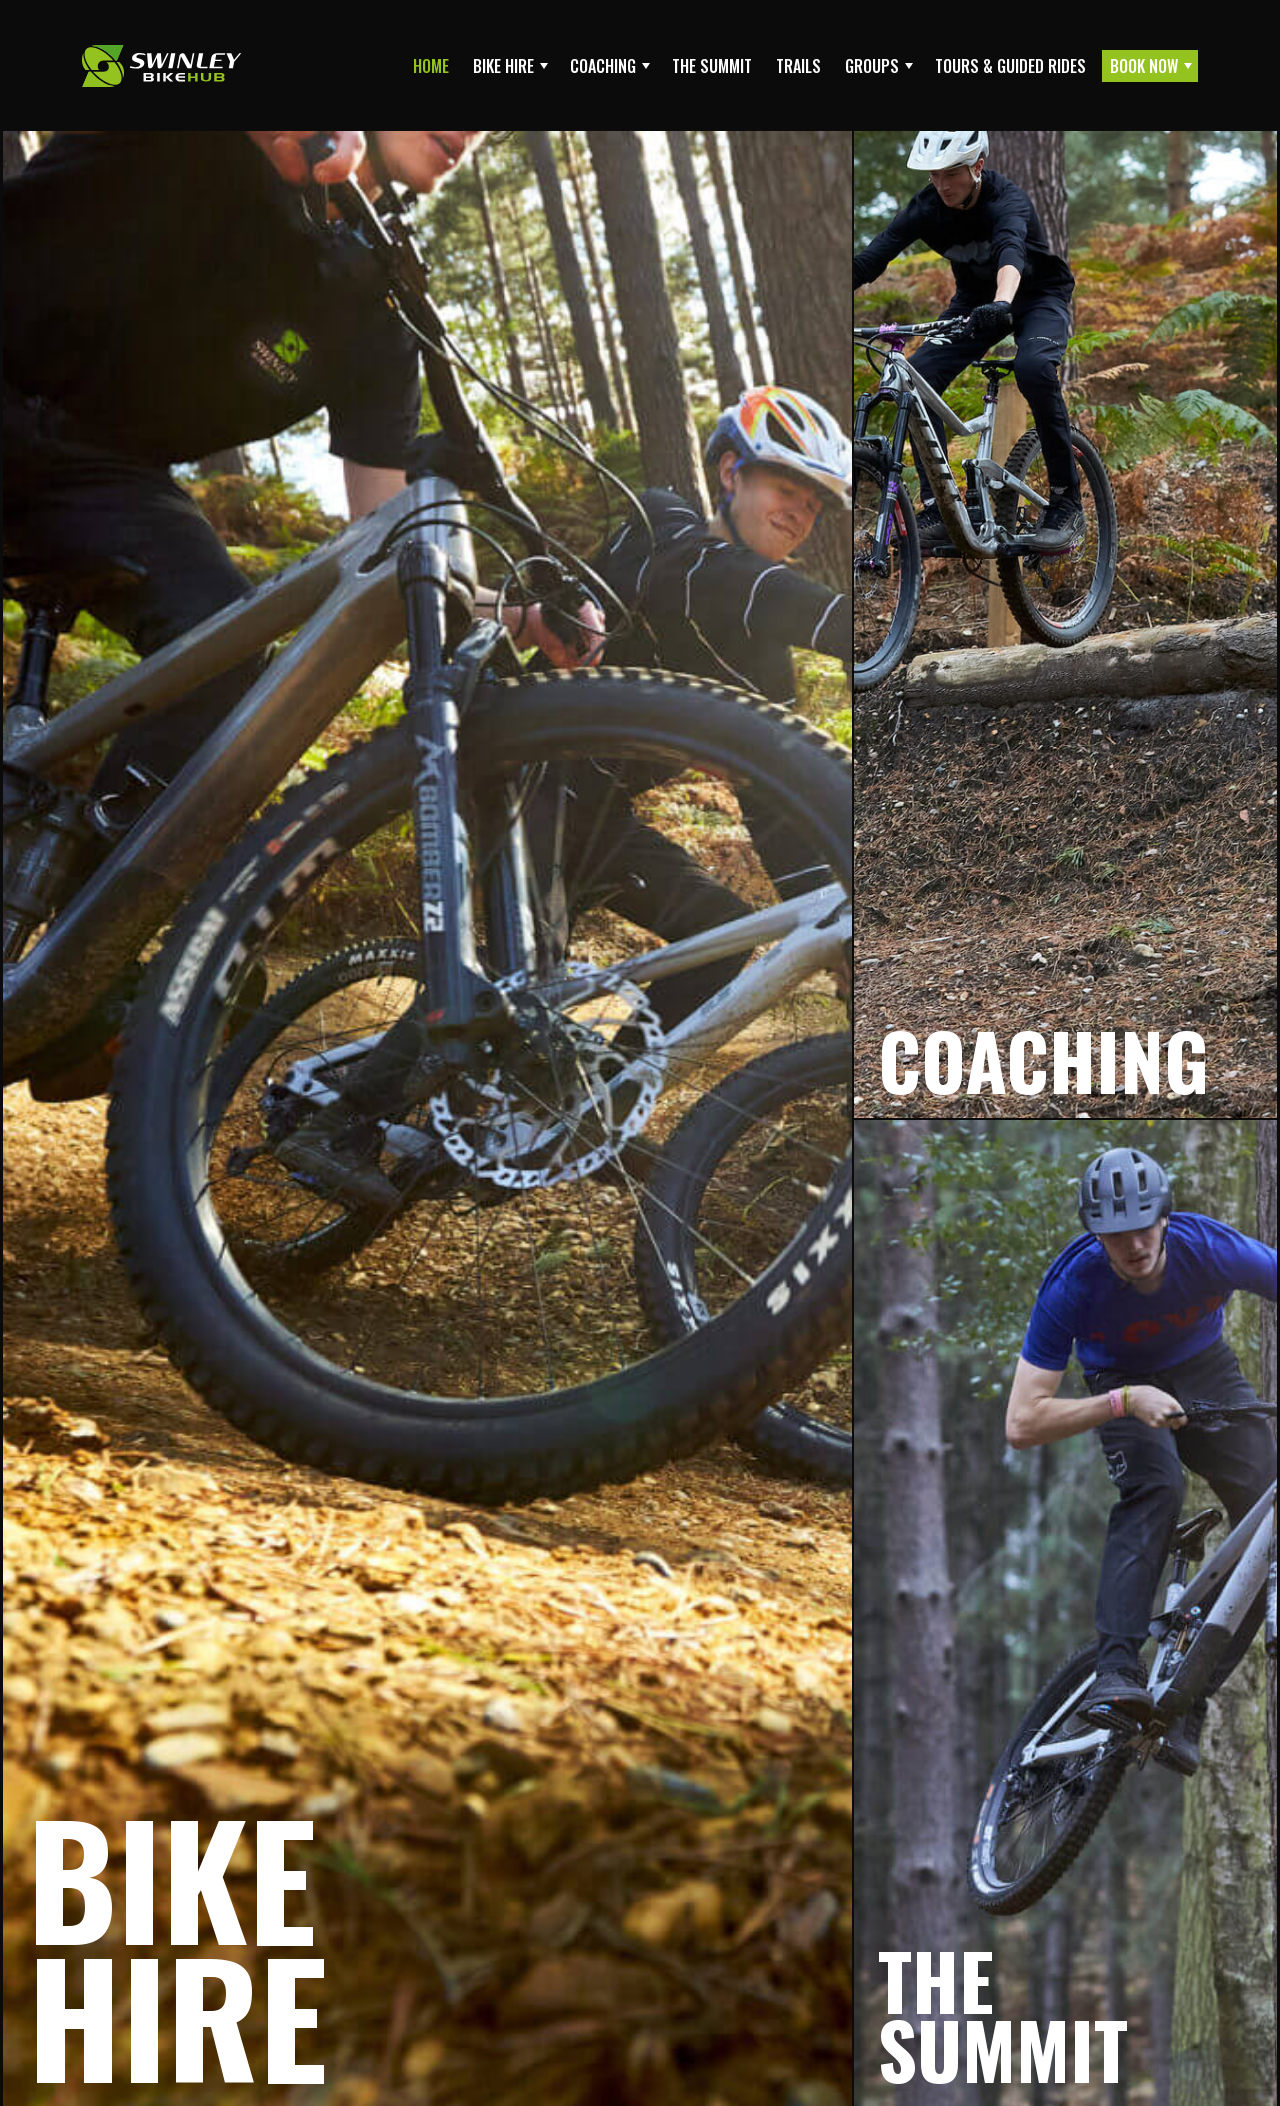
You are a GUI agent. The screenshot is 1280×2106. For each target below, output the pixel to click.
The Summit (712, 66)
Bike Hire (503, 66)
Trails (798, 66)
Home (431, 66)
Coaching (603, 66)
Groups (872, 66)
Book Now (1144, 66)
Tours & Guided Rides (1010, 66)
